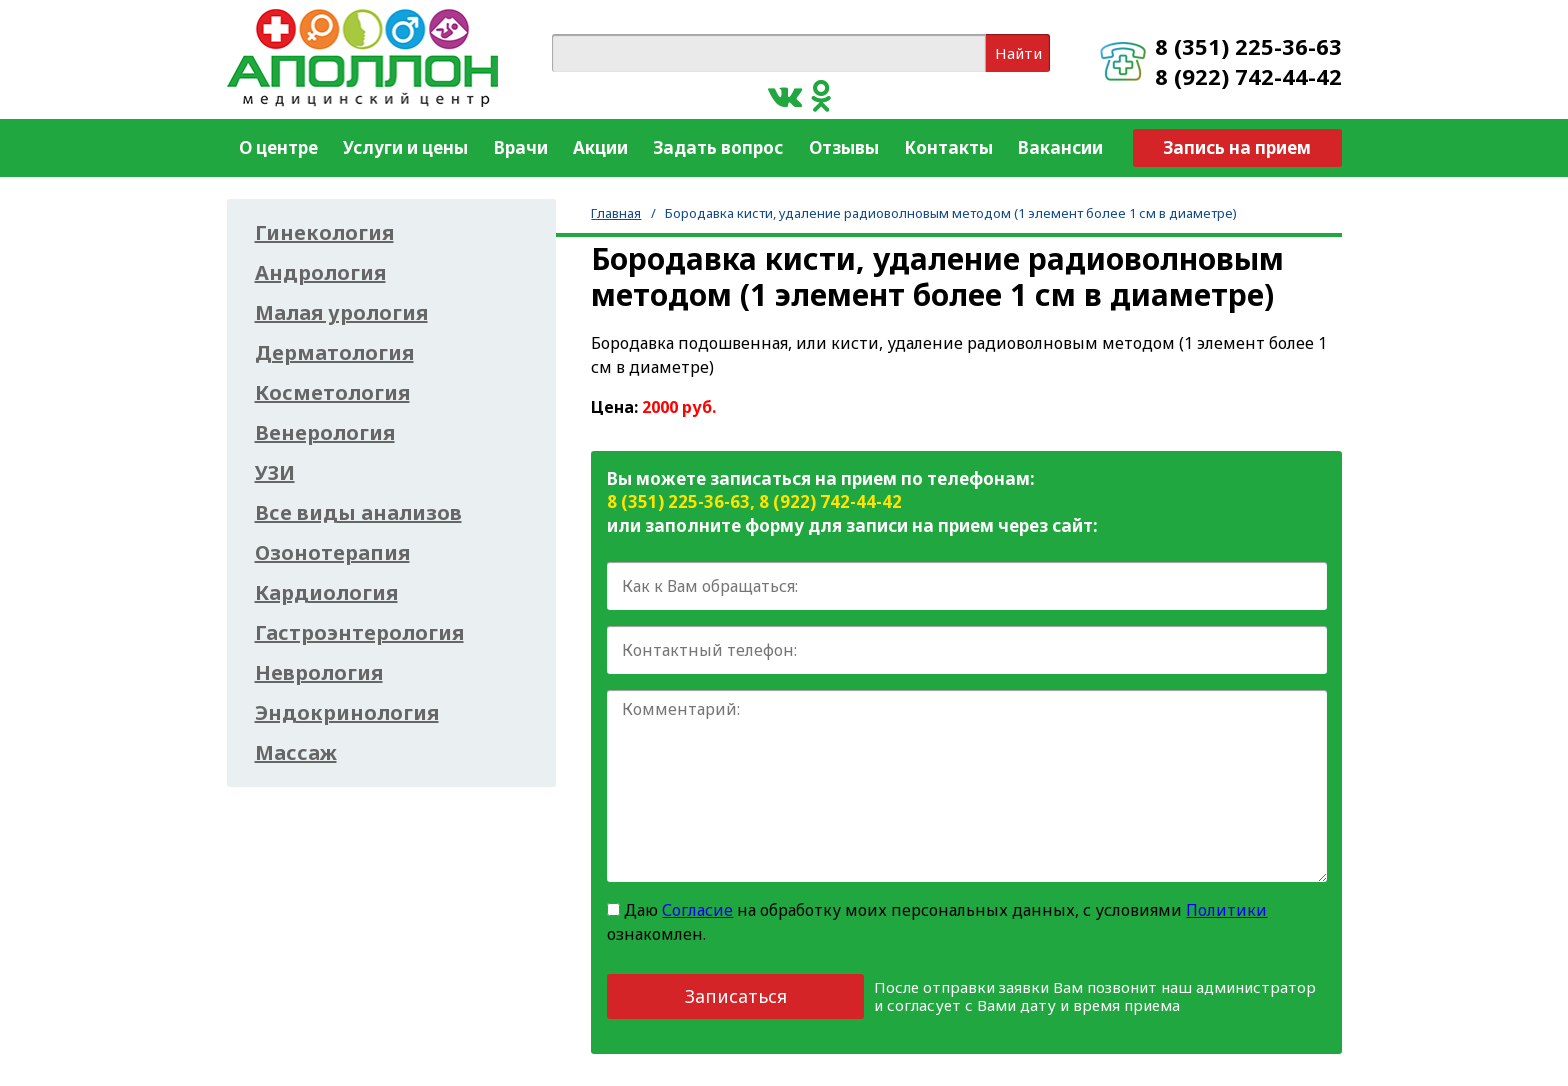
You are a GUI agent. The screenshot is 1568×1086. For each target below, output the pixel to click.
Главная (616, 213)
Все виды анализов (358, 513)
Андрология (320, 273)
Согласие (697, 910)
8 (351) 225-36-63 (1248, 46)
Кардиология (326, 593)
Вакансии (1060, 147)
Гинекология (324, 233)
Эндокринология (347, 713)
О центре (278, 147)
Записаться (736, 996)
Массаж (296, 753)
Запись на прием (1237, 147)
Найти (1018, 53)
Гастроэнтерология (359, 633)
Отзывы (844, 147)
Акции (600, 147)
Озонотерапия (332, 553)
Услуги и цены (405, 147)
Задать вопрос (718, 147)
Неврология (319, 673)
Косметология (332, 393)
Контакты (948, 147)
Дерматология (334, 353)
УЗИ (275, 473)
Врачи (521, 147)
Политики (1226, 910)
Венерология (325, 433)
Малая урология (341, 313)
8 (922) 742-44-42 (1248, 76)
